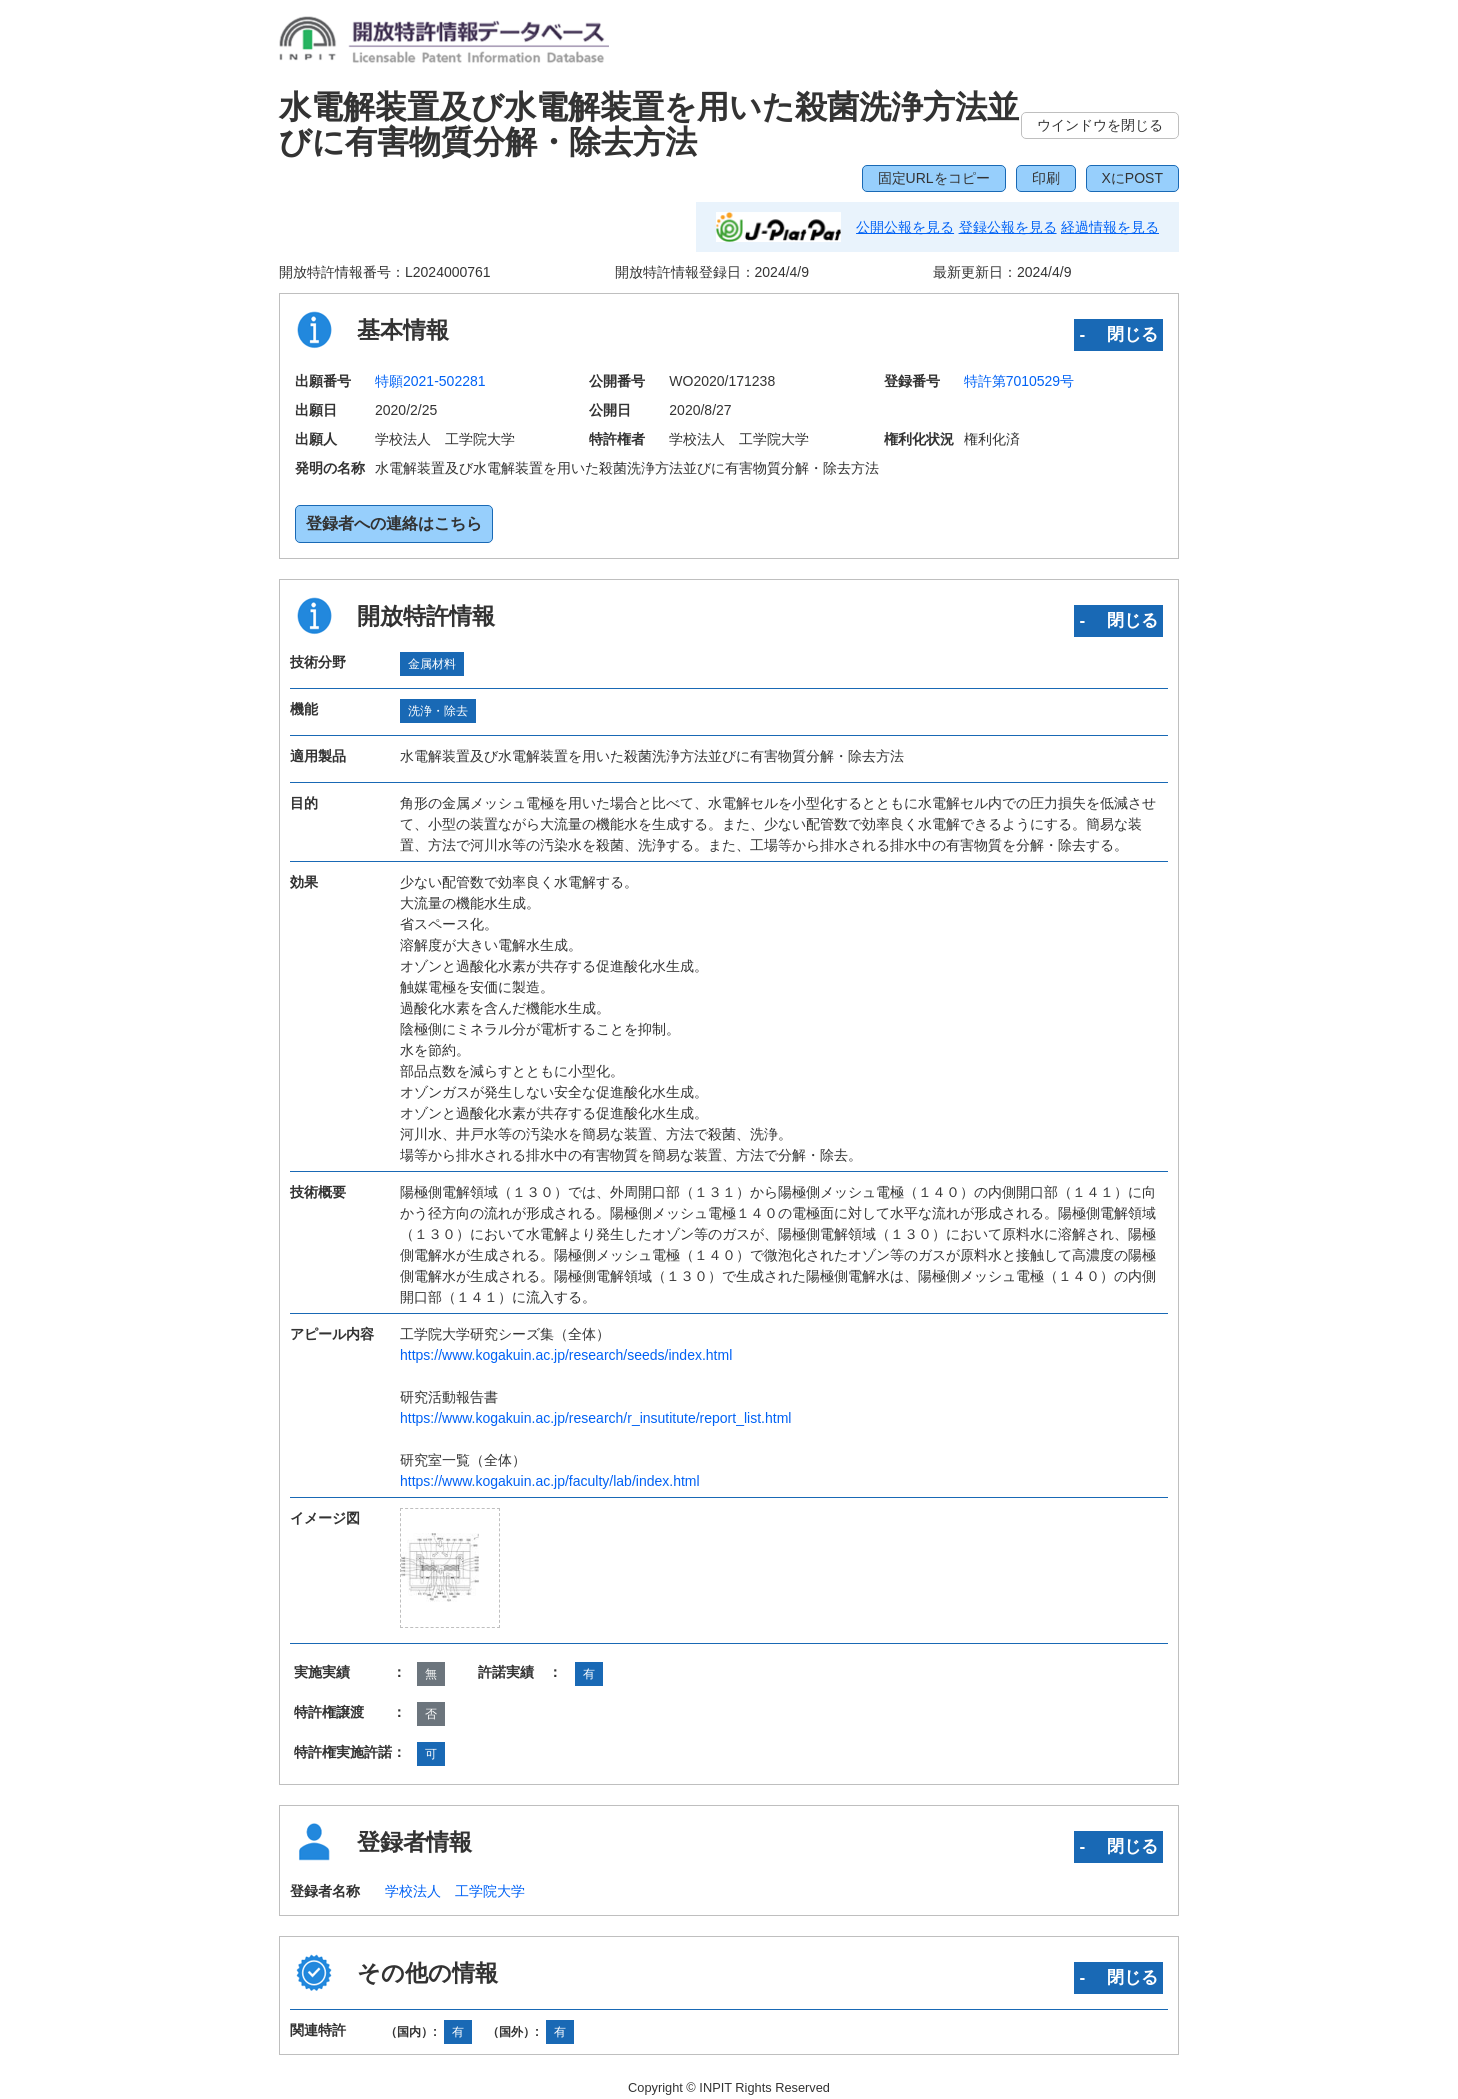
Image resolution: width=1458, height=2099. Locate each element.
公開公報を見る (905, 227)
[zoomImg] (450, 1567)
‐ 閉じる (1118, 334)
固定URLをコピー (934, 178)
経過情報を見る (1110, 227)
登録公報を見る (1008, 227)
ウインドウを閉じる (1100, 125)
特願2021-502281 (430, 381)
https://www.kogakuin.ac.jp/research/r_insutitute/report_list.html (595, 1418)
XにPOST (1132, 178)
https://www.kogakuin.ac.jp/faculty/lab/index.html (550, 1481)
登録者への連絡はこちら (394, 523)
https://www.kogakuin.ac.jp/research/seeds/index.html (566, 1355)
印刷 (1046, 178)
